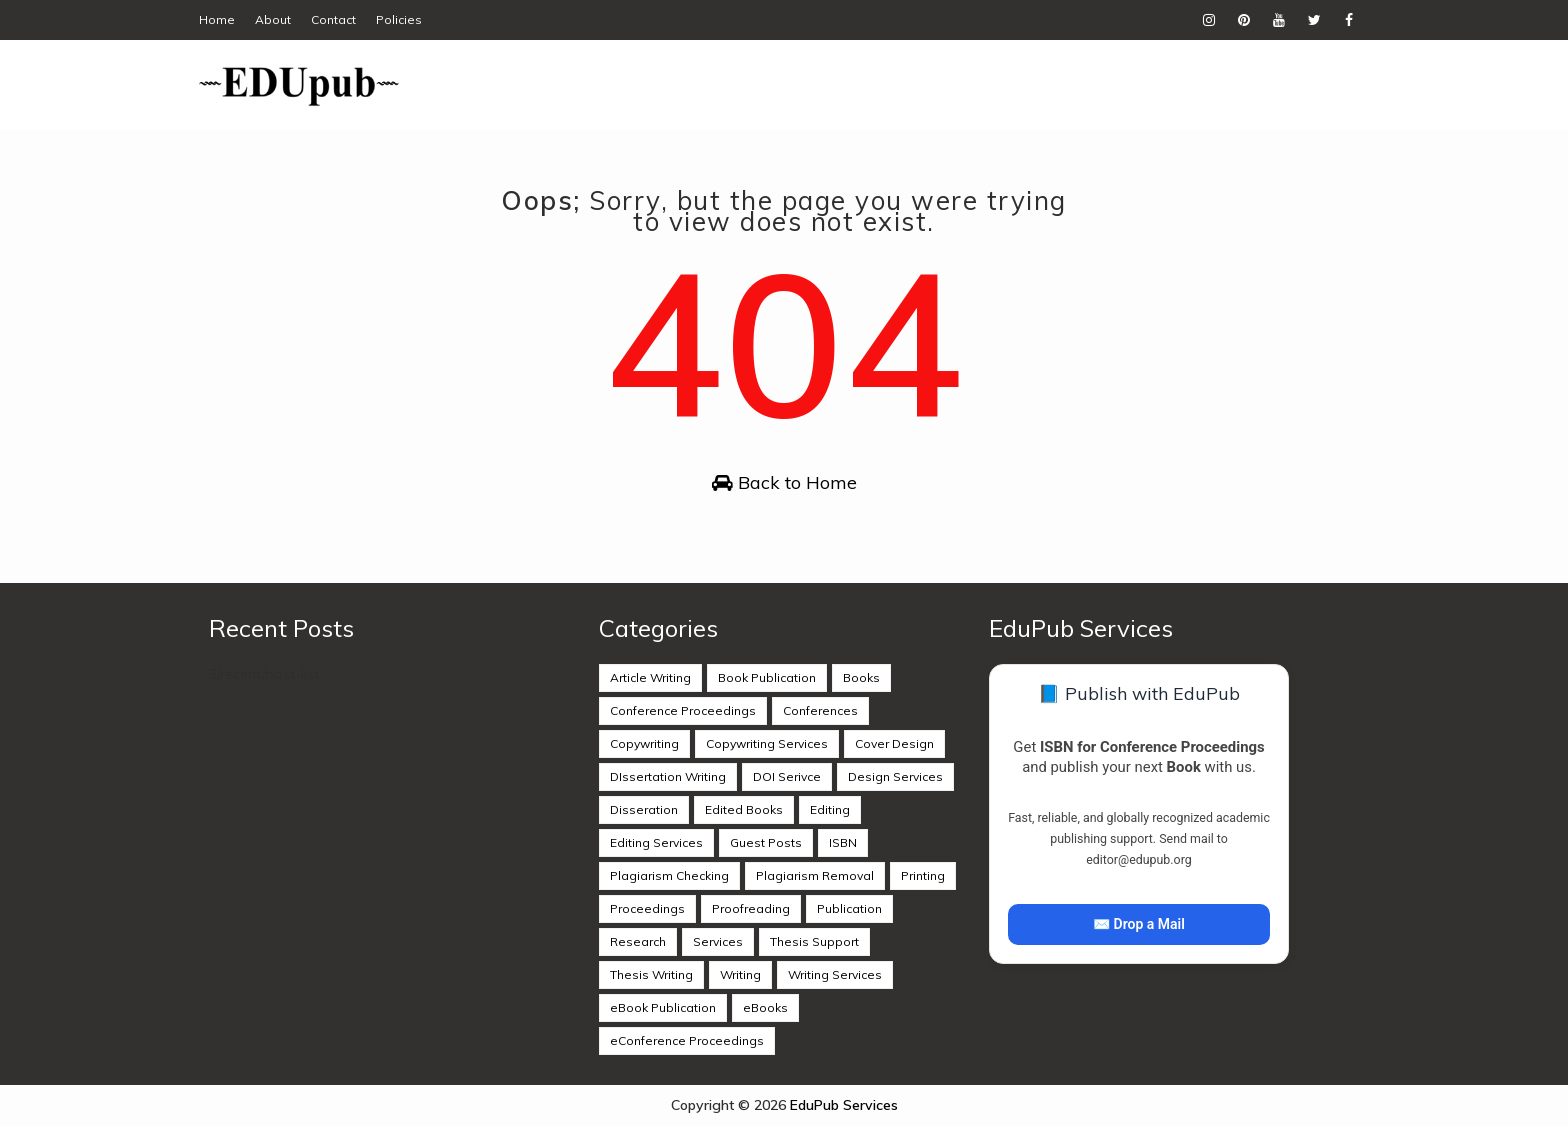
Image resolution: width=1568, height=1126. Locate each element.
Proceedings (647, 908)
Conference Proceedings (683, 710)
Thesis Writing (651, 974)
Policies (399, 19)
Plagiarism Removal (815, 875)
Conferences (820, 710)
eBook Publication (663, 1007)
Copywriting (644, 743)
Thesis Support (814, 941)
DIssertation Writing (668, 776)
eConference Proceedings (687, 1040)
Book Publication (767, 677)
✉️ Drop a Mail (1139, 924)
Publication (849, 908)
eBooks (765, 1007)
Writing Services (835, 974)
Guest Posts (766, 842)
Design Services (895, 776)
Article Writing (650, 677)
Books (861, 677)
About (273, 19)
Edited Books (744, 809)
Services (718, 941)
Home (217, 19)
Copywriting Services (767, 743)
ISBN (843, 842)
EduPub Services (844, 1105)
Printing (923, 875)
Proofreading (751, 908)
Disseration (644, 809)
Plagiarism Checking (669, 875)
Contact (333, 19)
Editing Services (656, 842)
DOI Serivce (787, 776)
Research (638, 941)
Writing (740, 974)
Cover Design (894, 743)
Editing (830, 809)
